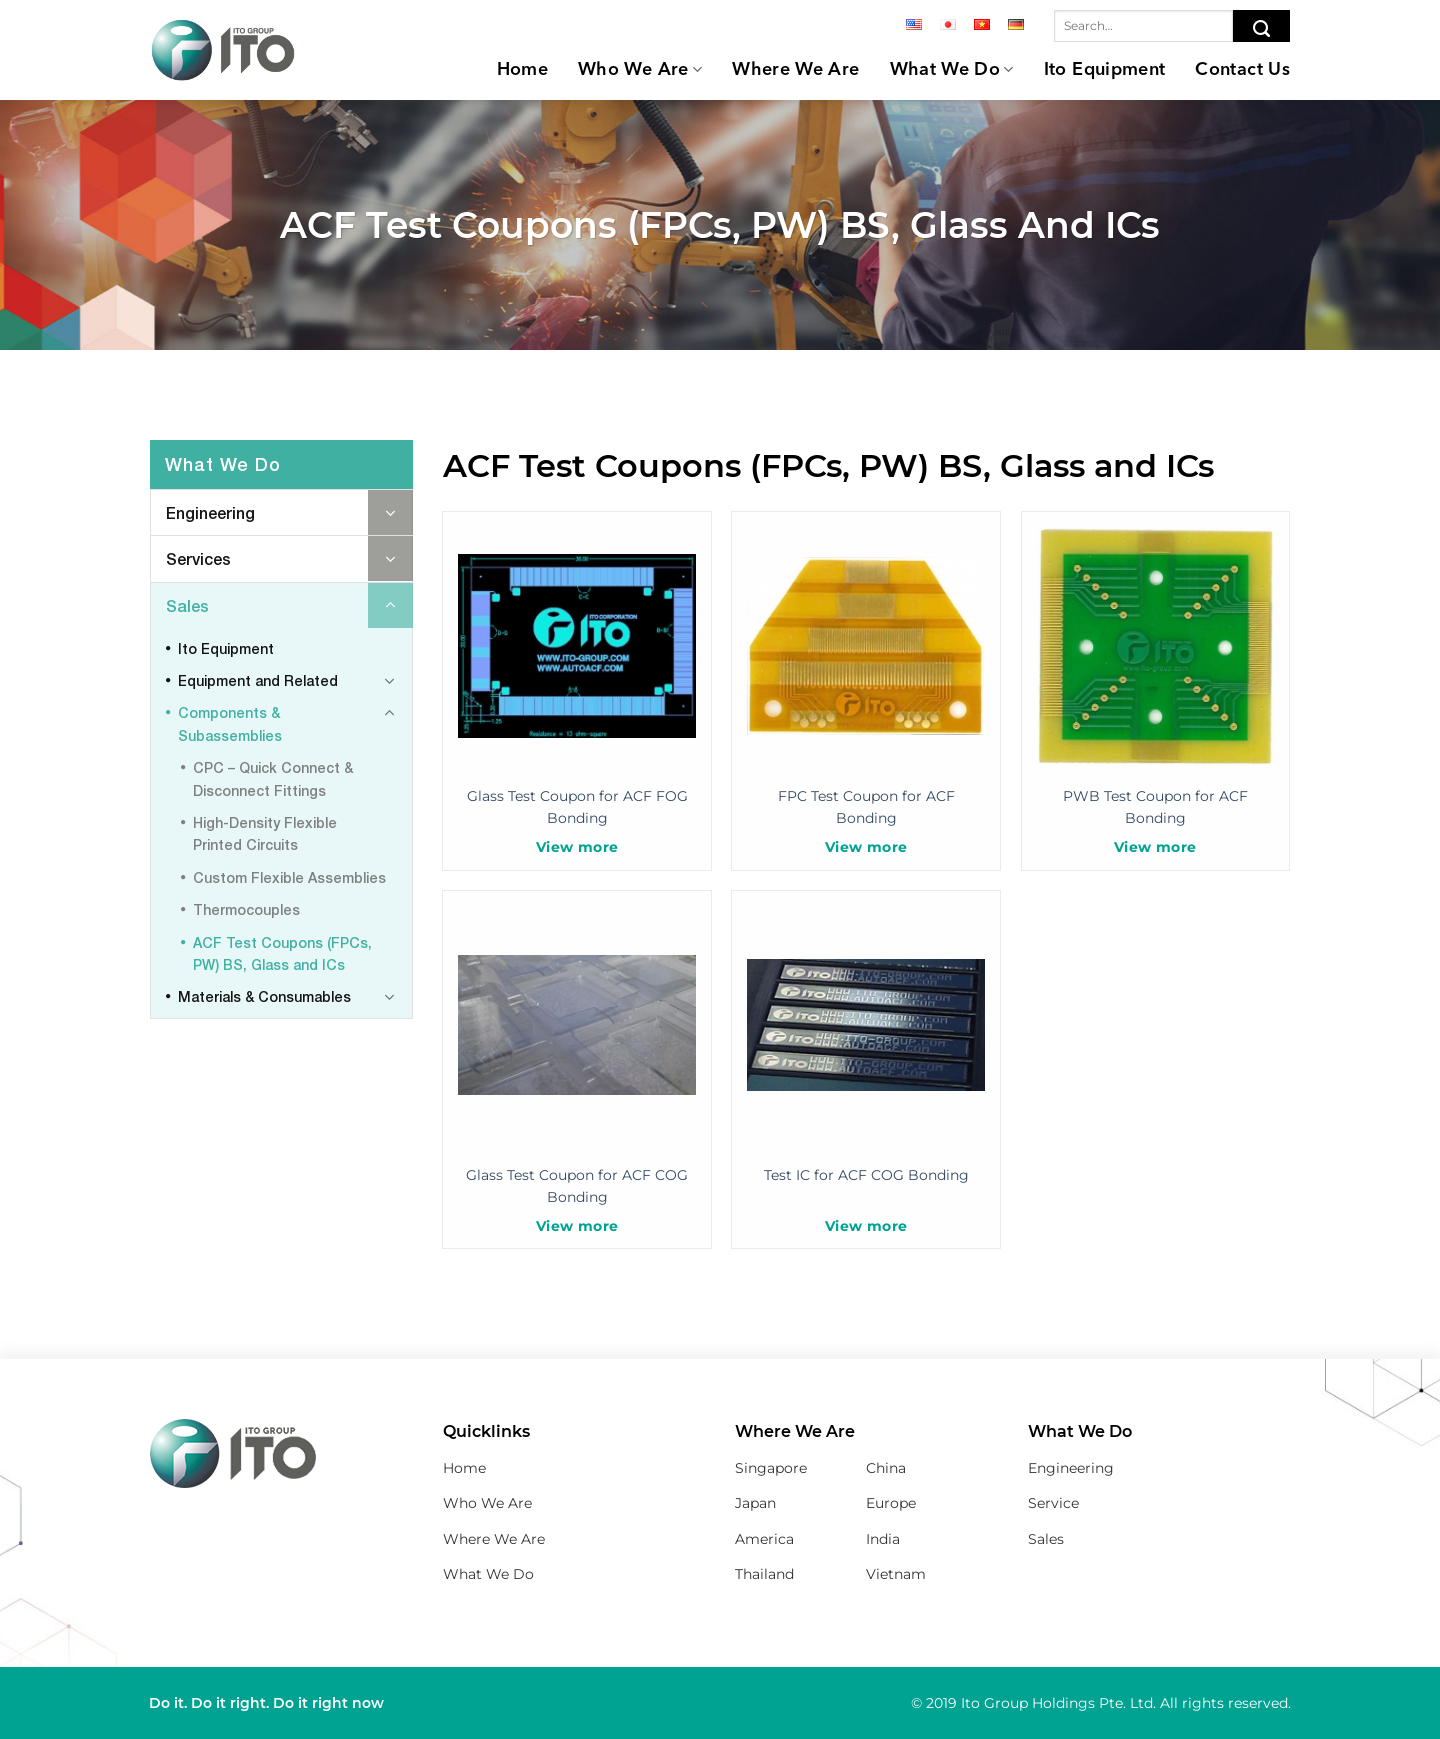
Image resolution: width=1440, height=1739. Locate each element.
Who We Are (640, 69)
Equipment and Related (258, 680)
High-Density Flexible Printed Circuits (265, 833)
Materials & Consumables (264, 996)
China (886, 1468)
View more (577, 847)
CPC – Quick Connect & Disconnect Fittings (273, 778)
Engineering (210, 512)
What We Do (952, 69)
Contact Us (1242, 70)
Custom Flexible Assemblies (289, 877)
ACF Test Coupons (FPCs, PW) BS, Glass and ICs (282, 953)
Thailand (764, 1574)
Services (198, 558)
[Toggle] (390, 512)
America (764, 1539)
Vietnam (896, 1574)
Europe (891, 1503)
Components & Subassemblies (230, 723)
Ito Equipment (1105, 70)
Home (522, 70)
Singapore (771, 1468)
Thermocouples (246, 909)
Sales (187, 605)
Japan (755, 1503)
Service (1053, 1503)
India (883, 1539)
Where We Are (795, 70)
